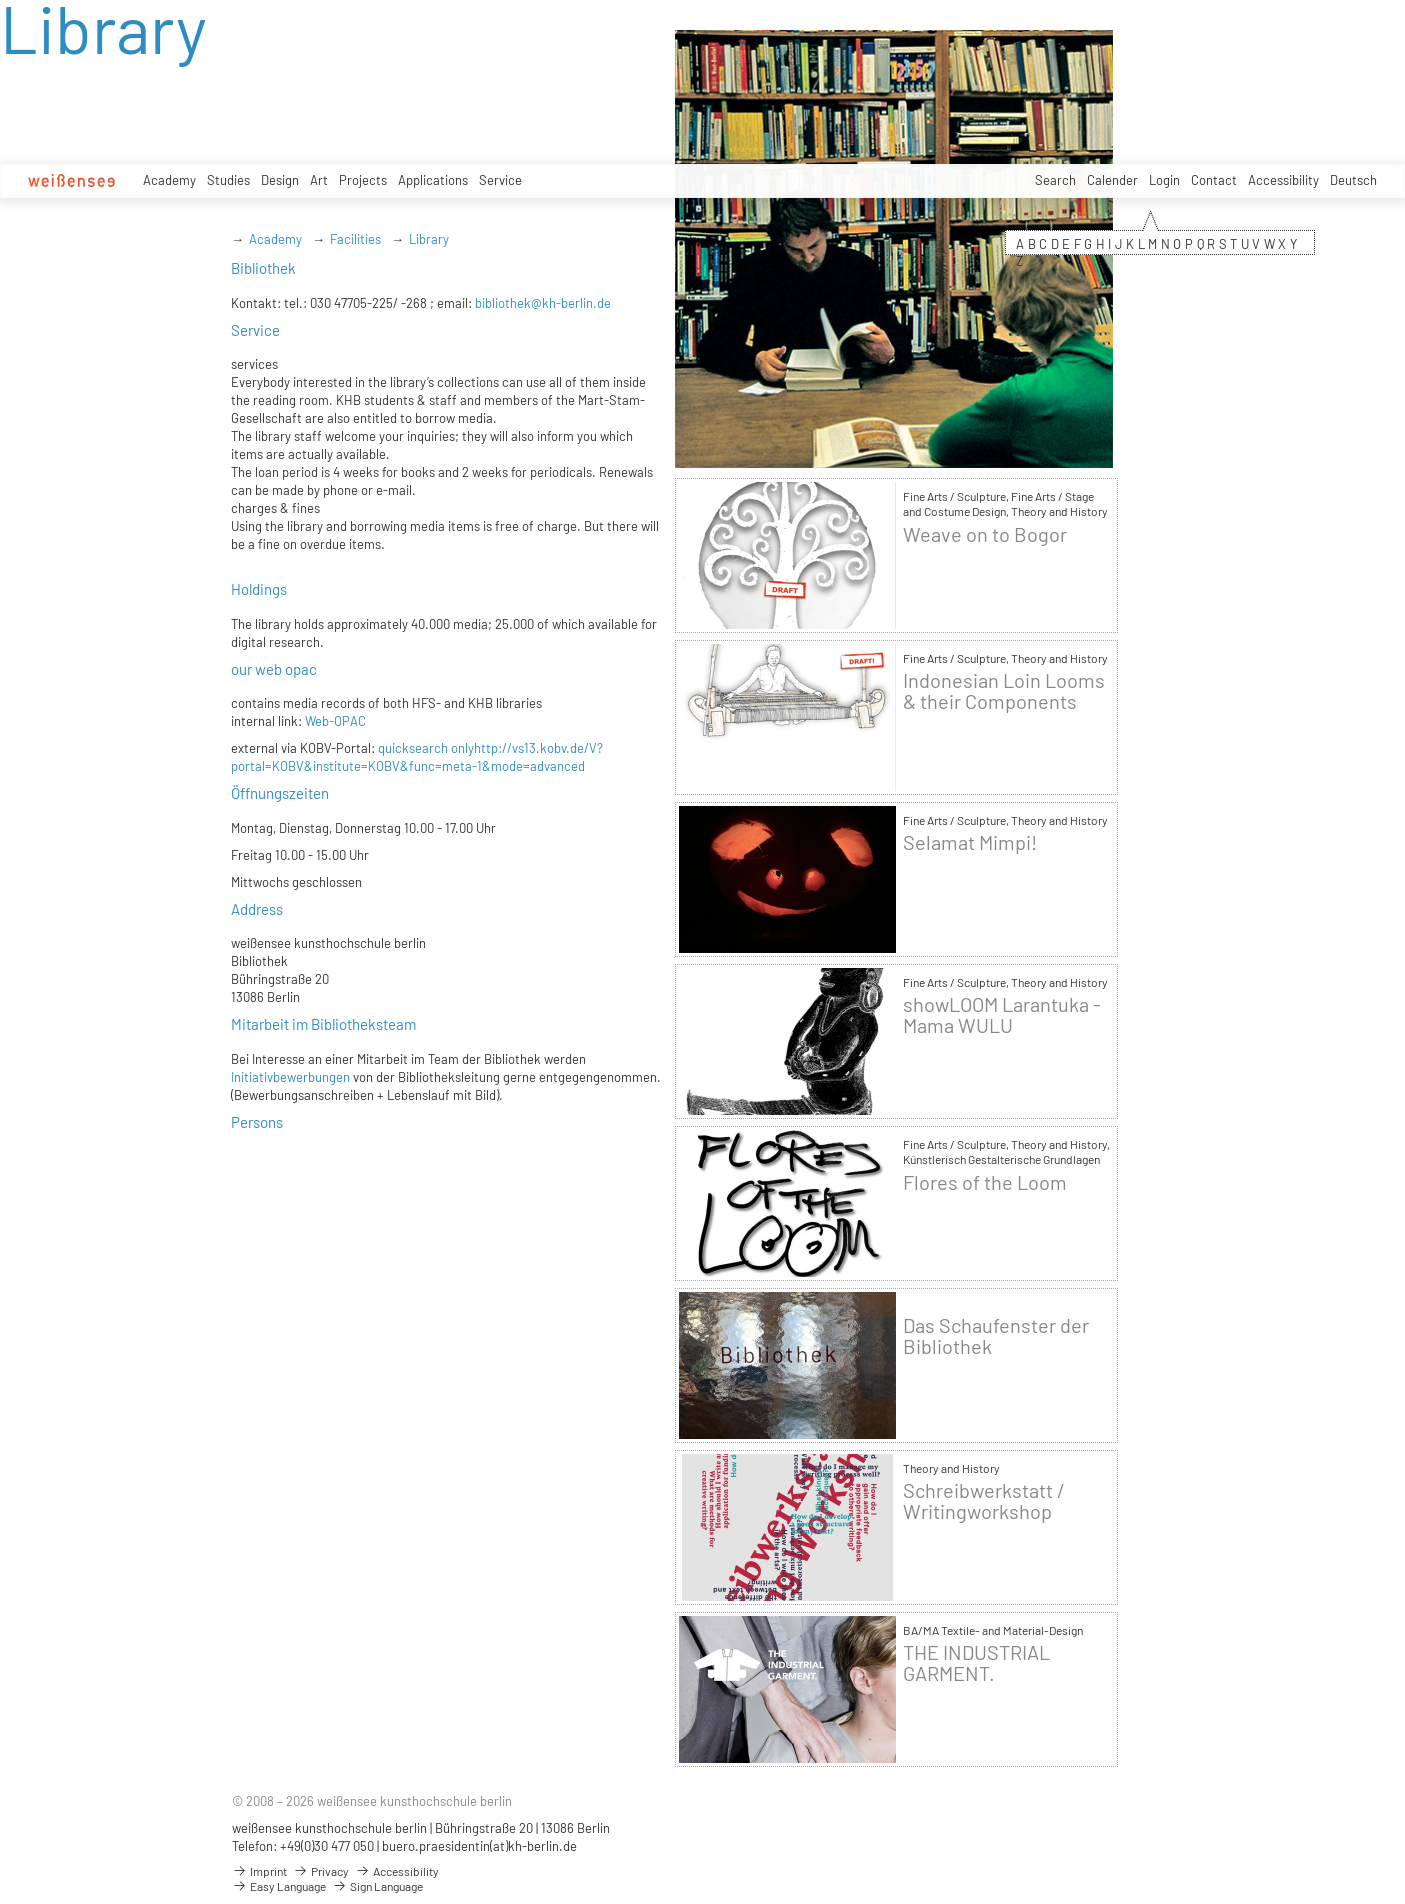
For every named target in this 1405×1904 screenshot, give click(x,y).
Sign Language (377, 1886)
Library (429, 239)
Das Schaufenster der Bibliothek (996, 1336)
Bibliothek (263, 268)
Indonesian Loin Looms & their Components (1004, 691)
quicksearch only (426, 748)
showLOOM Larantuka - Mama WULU (1002, 1015)
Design (280, 180)
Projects (363, 180)
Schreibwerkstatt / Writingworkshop (984, 1501)
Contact (1214, 180)
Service (500, 180)
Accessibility (1283, 180)
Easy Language (279, 1886)
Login (1164, 180)
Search (1055, 180)
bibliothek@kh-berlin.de (543, 303)
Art (319, 180)
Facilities (355, 239)
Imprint (259, 1871)
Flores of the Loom (985, 1182)
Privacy (321, 1871)
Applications (433, 180)
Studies (228, 180)
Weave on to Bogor (985, 534)
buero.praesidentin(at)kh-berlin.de (479, 1846)
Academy (169, 180)
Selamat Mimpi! (970, 842)
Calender (1112, 180)
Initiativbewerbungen (290, 1077)
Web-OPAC (334, 721)
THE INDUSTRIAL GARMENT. (976, 1663)
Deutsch (1353, 180)
